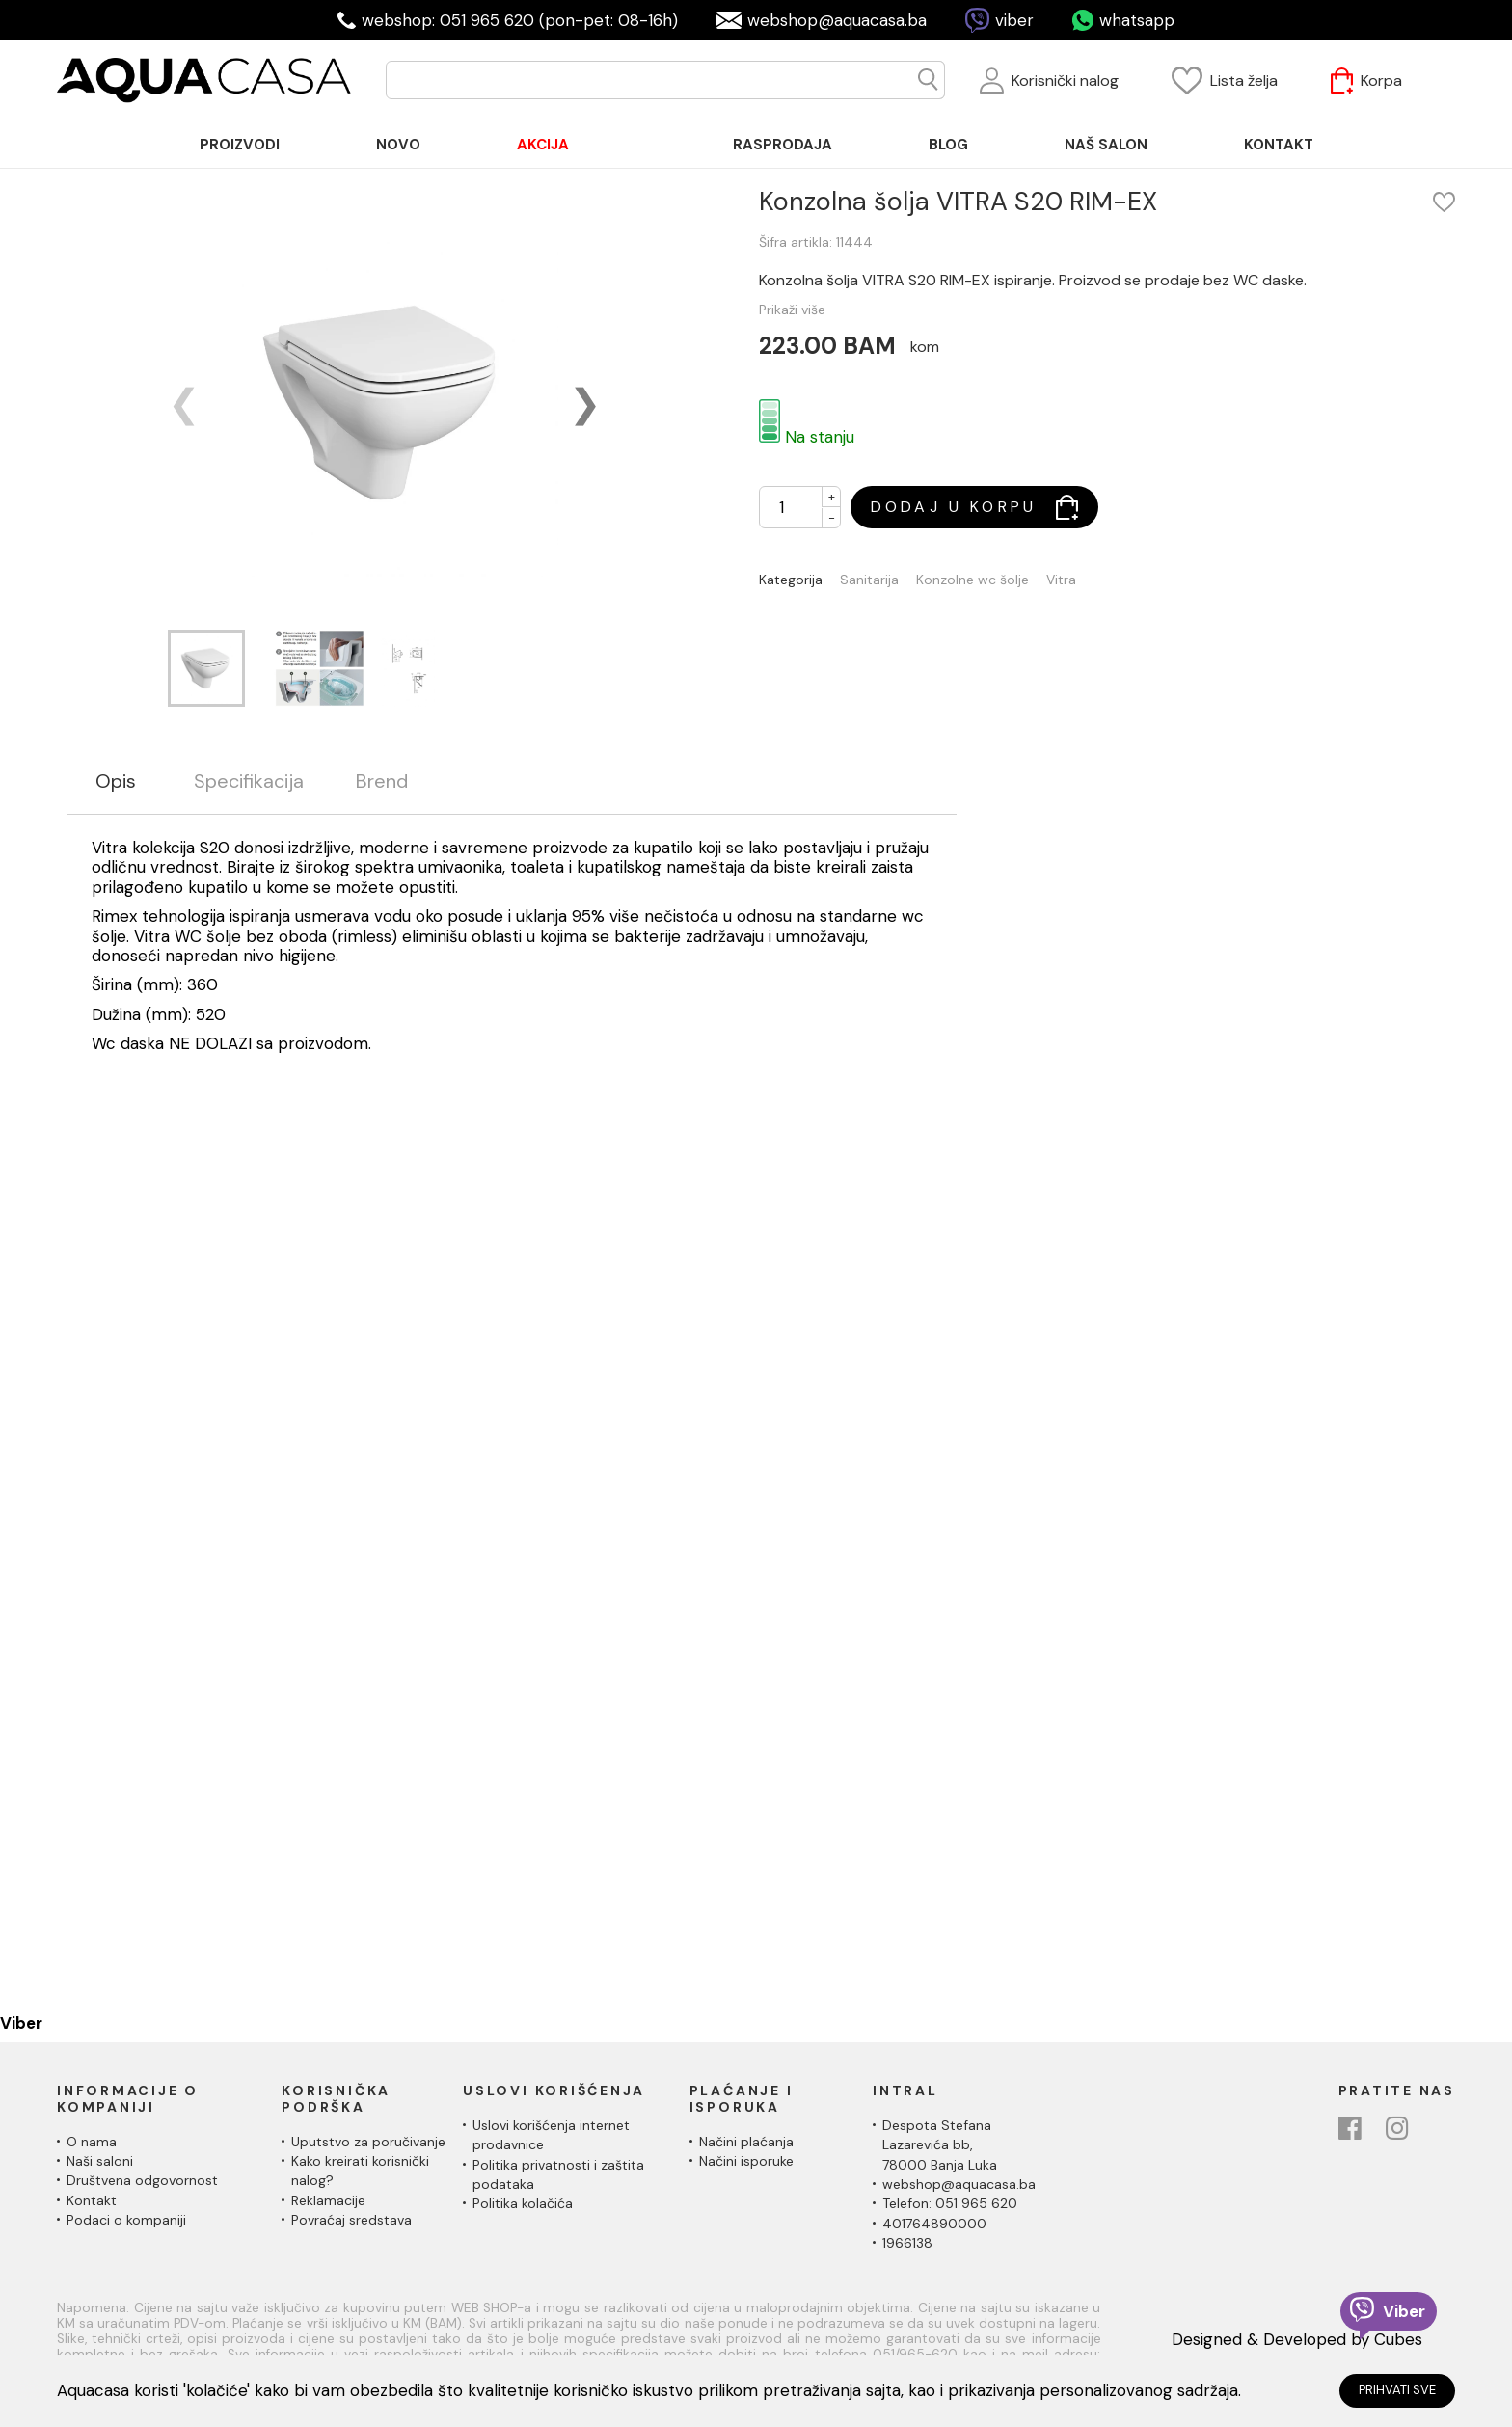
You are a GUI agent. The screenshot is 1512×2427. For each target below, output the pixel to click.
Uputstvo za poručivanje (368, 2141)
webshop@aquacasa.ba (837, 20)
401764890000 (934, 2223)
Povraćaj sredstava (351, 2219)
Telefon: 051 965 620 (949, 2203)
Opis (115, 781)
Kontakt (92, 2200)
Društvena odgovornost (142, 2180)
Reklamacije (328, 2200)
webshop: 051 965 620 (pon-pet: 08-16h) (520, 20)
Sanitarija (869, 580)
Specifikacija (249, 781)
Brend (382, 781)
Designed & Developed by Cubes (1297, 2339)
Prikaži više (792, 309)
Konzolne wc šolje (972, 580)
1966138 (907, 2243)
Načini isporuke (746, 2161)
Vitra (1061, 580)
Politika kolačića (522, 2203)
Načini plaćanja (746, 2141)
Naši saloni (100, 2161)
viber (1014, 20)
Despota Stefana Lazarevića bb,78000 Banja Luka (939, 2145)
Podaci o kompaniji (126, 2219)
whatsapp (1136, 20)
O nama (92, 2141)
